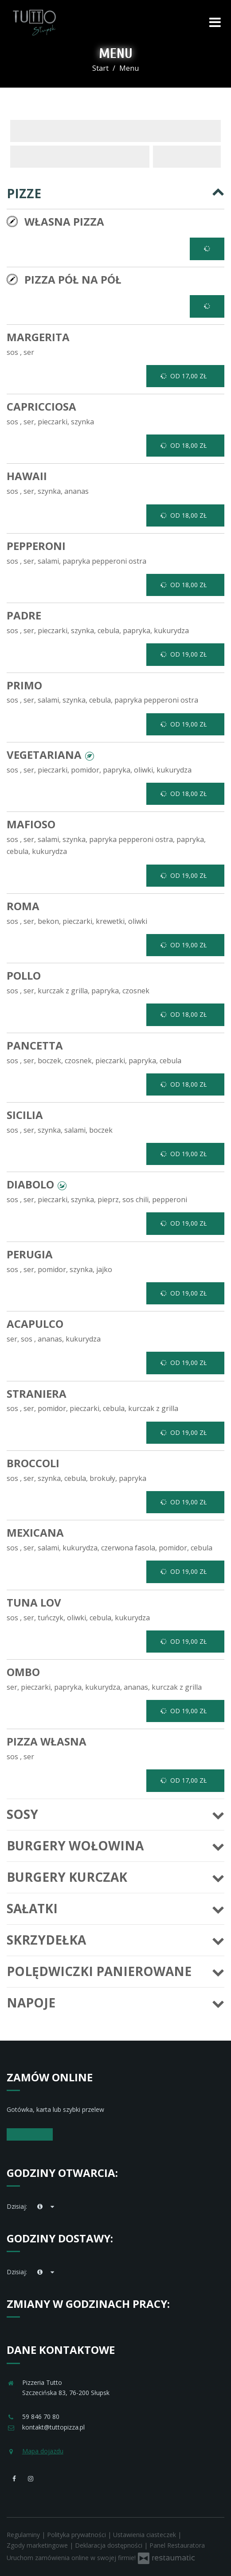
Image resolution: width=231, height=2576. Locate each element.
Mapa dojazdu (42, 2451)
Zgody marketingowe (38, 2545)
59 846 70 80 (40, 2416)
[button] (89, 755)
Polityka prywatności (77, 2534)
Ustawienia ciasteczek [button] (145, 2534)
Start (100, 68)
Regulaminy (24, 2534)
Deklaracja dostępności (109, 2545)
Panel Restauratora (177, 2545)
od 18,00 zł (184, 445)
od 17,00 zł (184, 376)
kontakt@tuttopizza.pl (53, 2427)
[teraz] (39, 2206)
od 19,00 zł (184, 654)
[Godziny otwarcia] (52, 2206)
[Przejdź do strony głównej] (34, 22)
